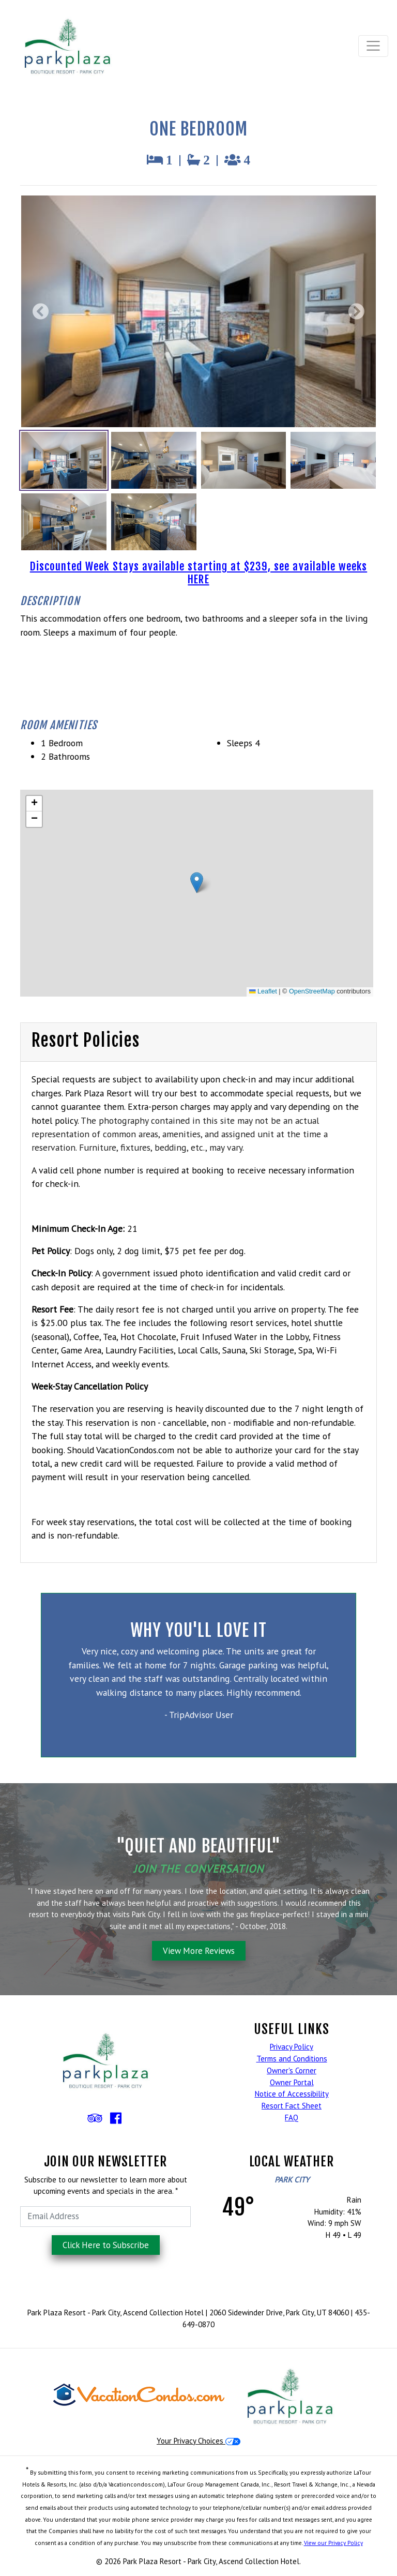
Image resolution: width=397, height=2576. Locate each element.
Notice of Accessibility (292, 2094)
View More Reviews (199, 1950)
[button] (196, 882)
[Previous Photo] (43, 311)
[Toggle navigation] (373, 46)
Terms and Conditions (291, 2058)
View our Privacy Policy (333, 2543)
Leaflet (263, 991)
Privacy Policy (291, 2047)
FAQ (291, 2117)
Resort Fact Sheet (292, 2106)
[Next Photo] (353, 311)
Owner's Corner (291, 2070)
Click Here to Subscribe (106, 2245)
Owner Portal (292, 2082)
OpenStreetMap (312, 991)
